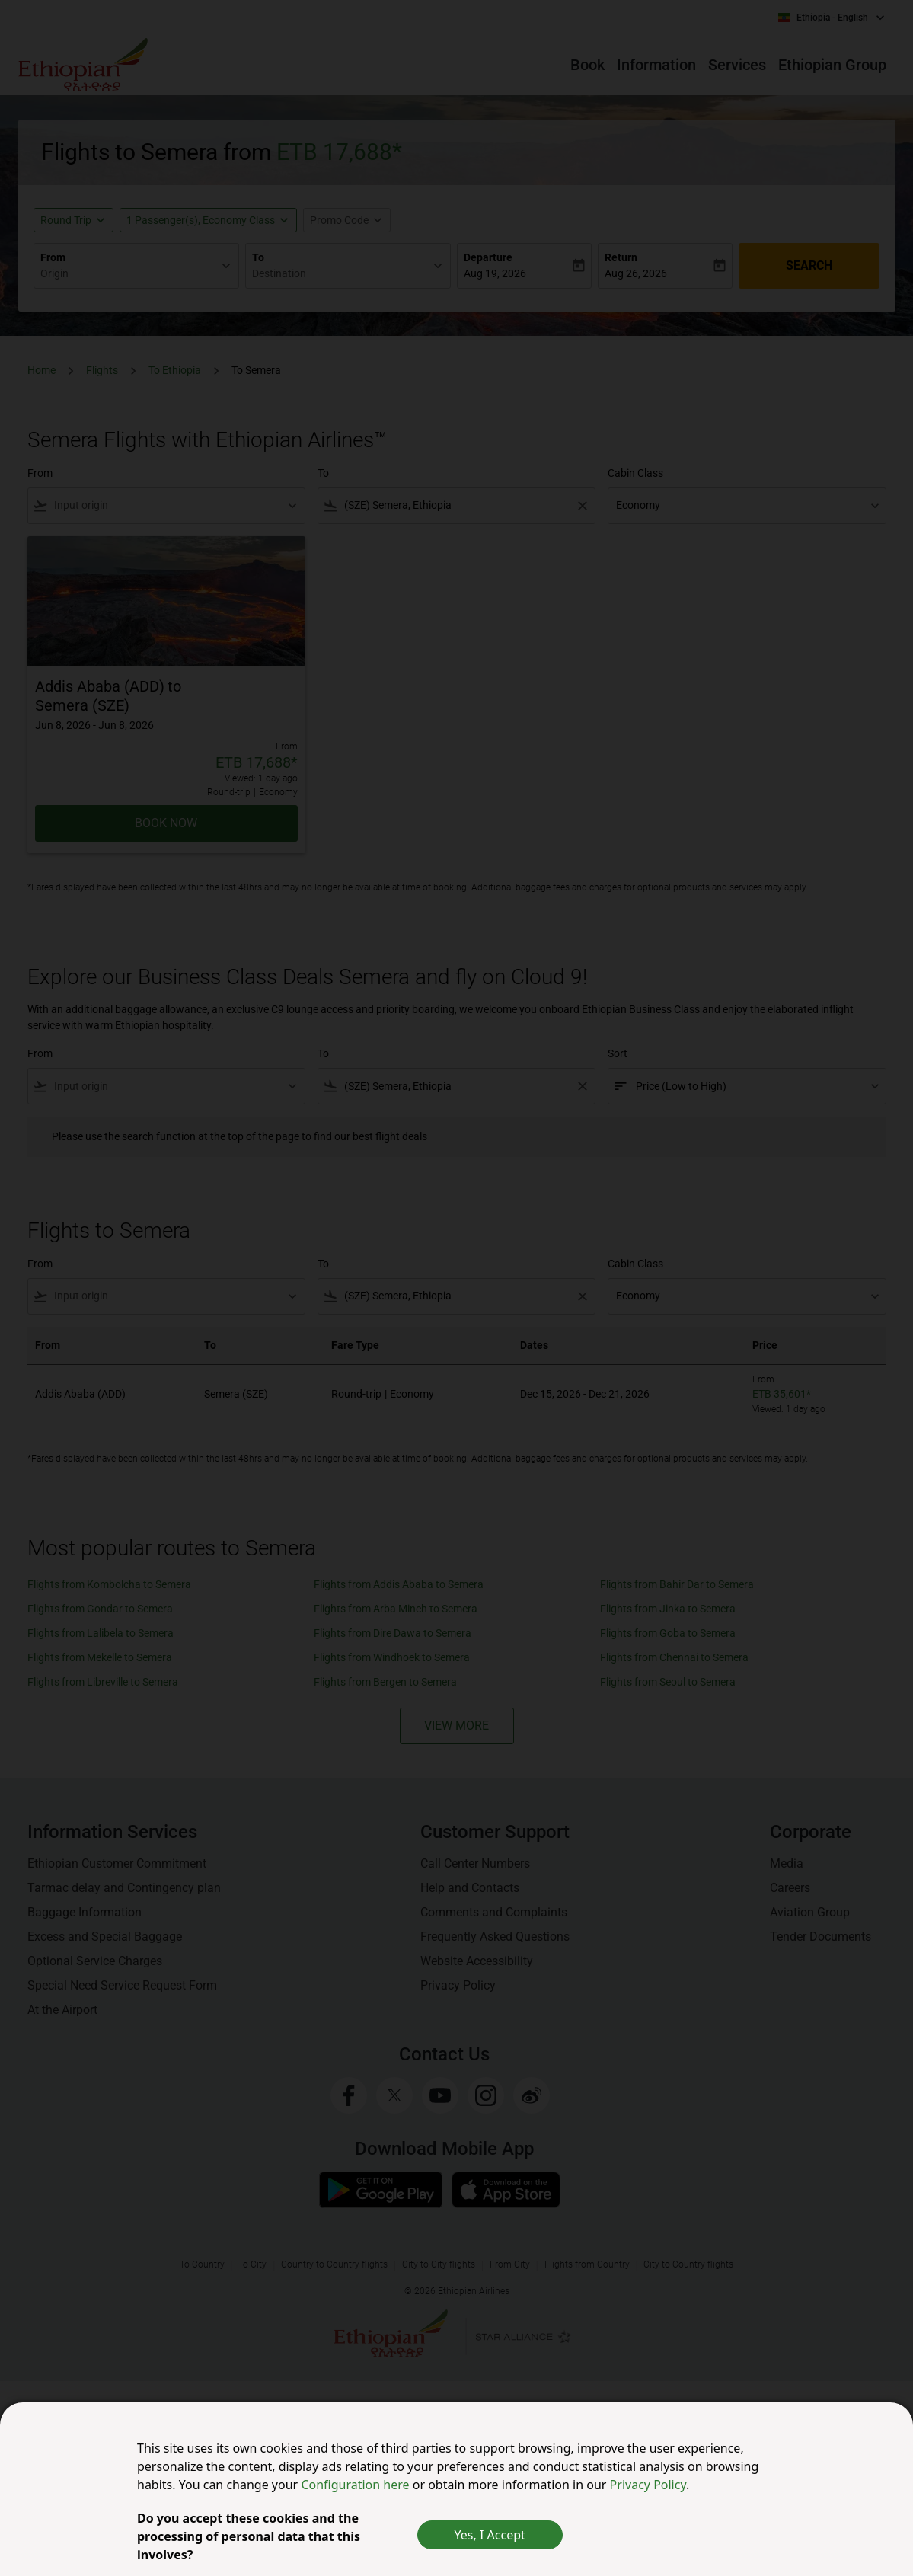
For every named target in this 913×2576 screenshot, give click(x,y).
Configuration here (356, 2484)
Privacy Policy (648, 2484)
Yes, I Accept (490, 2534)
